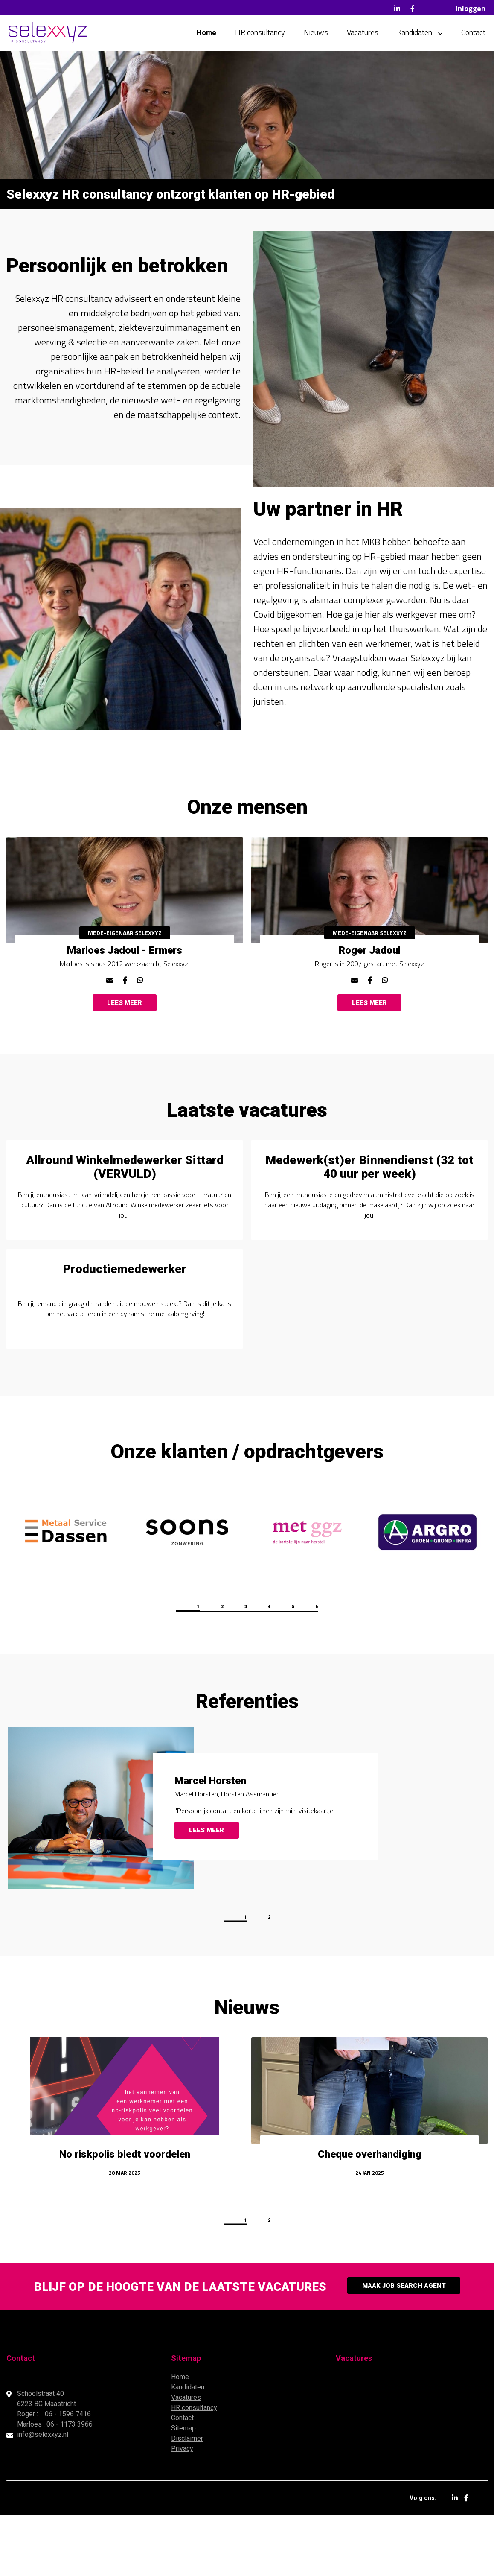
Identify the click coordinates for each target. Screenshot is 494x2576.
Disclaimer (187, 2499)
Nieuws (316, 34)
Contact (473, 34)
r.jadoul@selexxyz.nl (354, 993)
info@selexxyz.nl (42, 2495)
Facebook (412, 8)
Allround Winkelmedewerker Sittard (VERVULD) (125, 1200)
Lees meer (124, 1022)
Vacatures (362, 34)
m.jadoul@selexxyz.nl (109, 993)
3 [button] (245, 1667)
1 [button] (169, 1667)
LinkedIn (397, 8)
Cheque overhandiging (369, 2217)
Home (206, 34)
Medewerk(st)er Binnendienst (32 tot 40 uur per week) (369, 1200)
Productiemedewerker (124, 1322)
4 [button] (284, 1667)
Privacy (182, 2509)
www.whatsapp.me (140, 993)
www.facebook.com (125, 993)
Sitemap (183, 2489)
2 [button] (207, 1667)
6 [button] (361, 1667)
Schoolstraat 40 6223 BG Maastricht (47, 2459)
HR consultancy (260, 34)
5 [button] (322, 1667)
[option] (124, 932)
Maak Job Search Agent (404, 2347)
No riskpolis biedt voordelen (124, 2217)
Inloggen (470, 8)
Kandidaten (414, 34)
